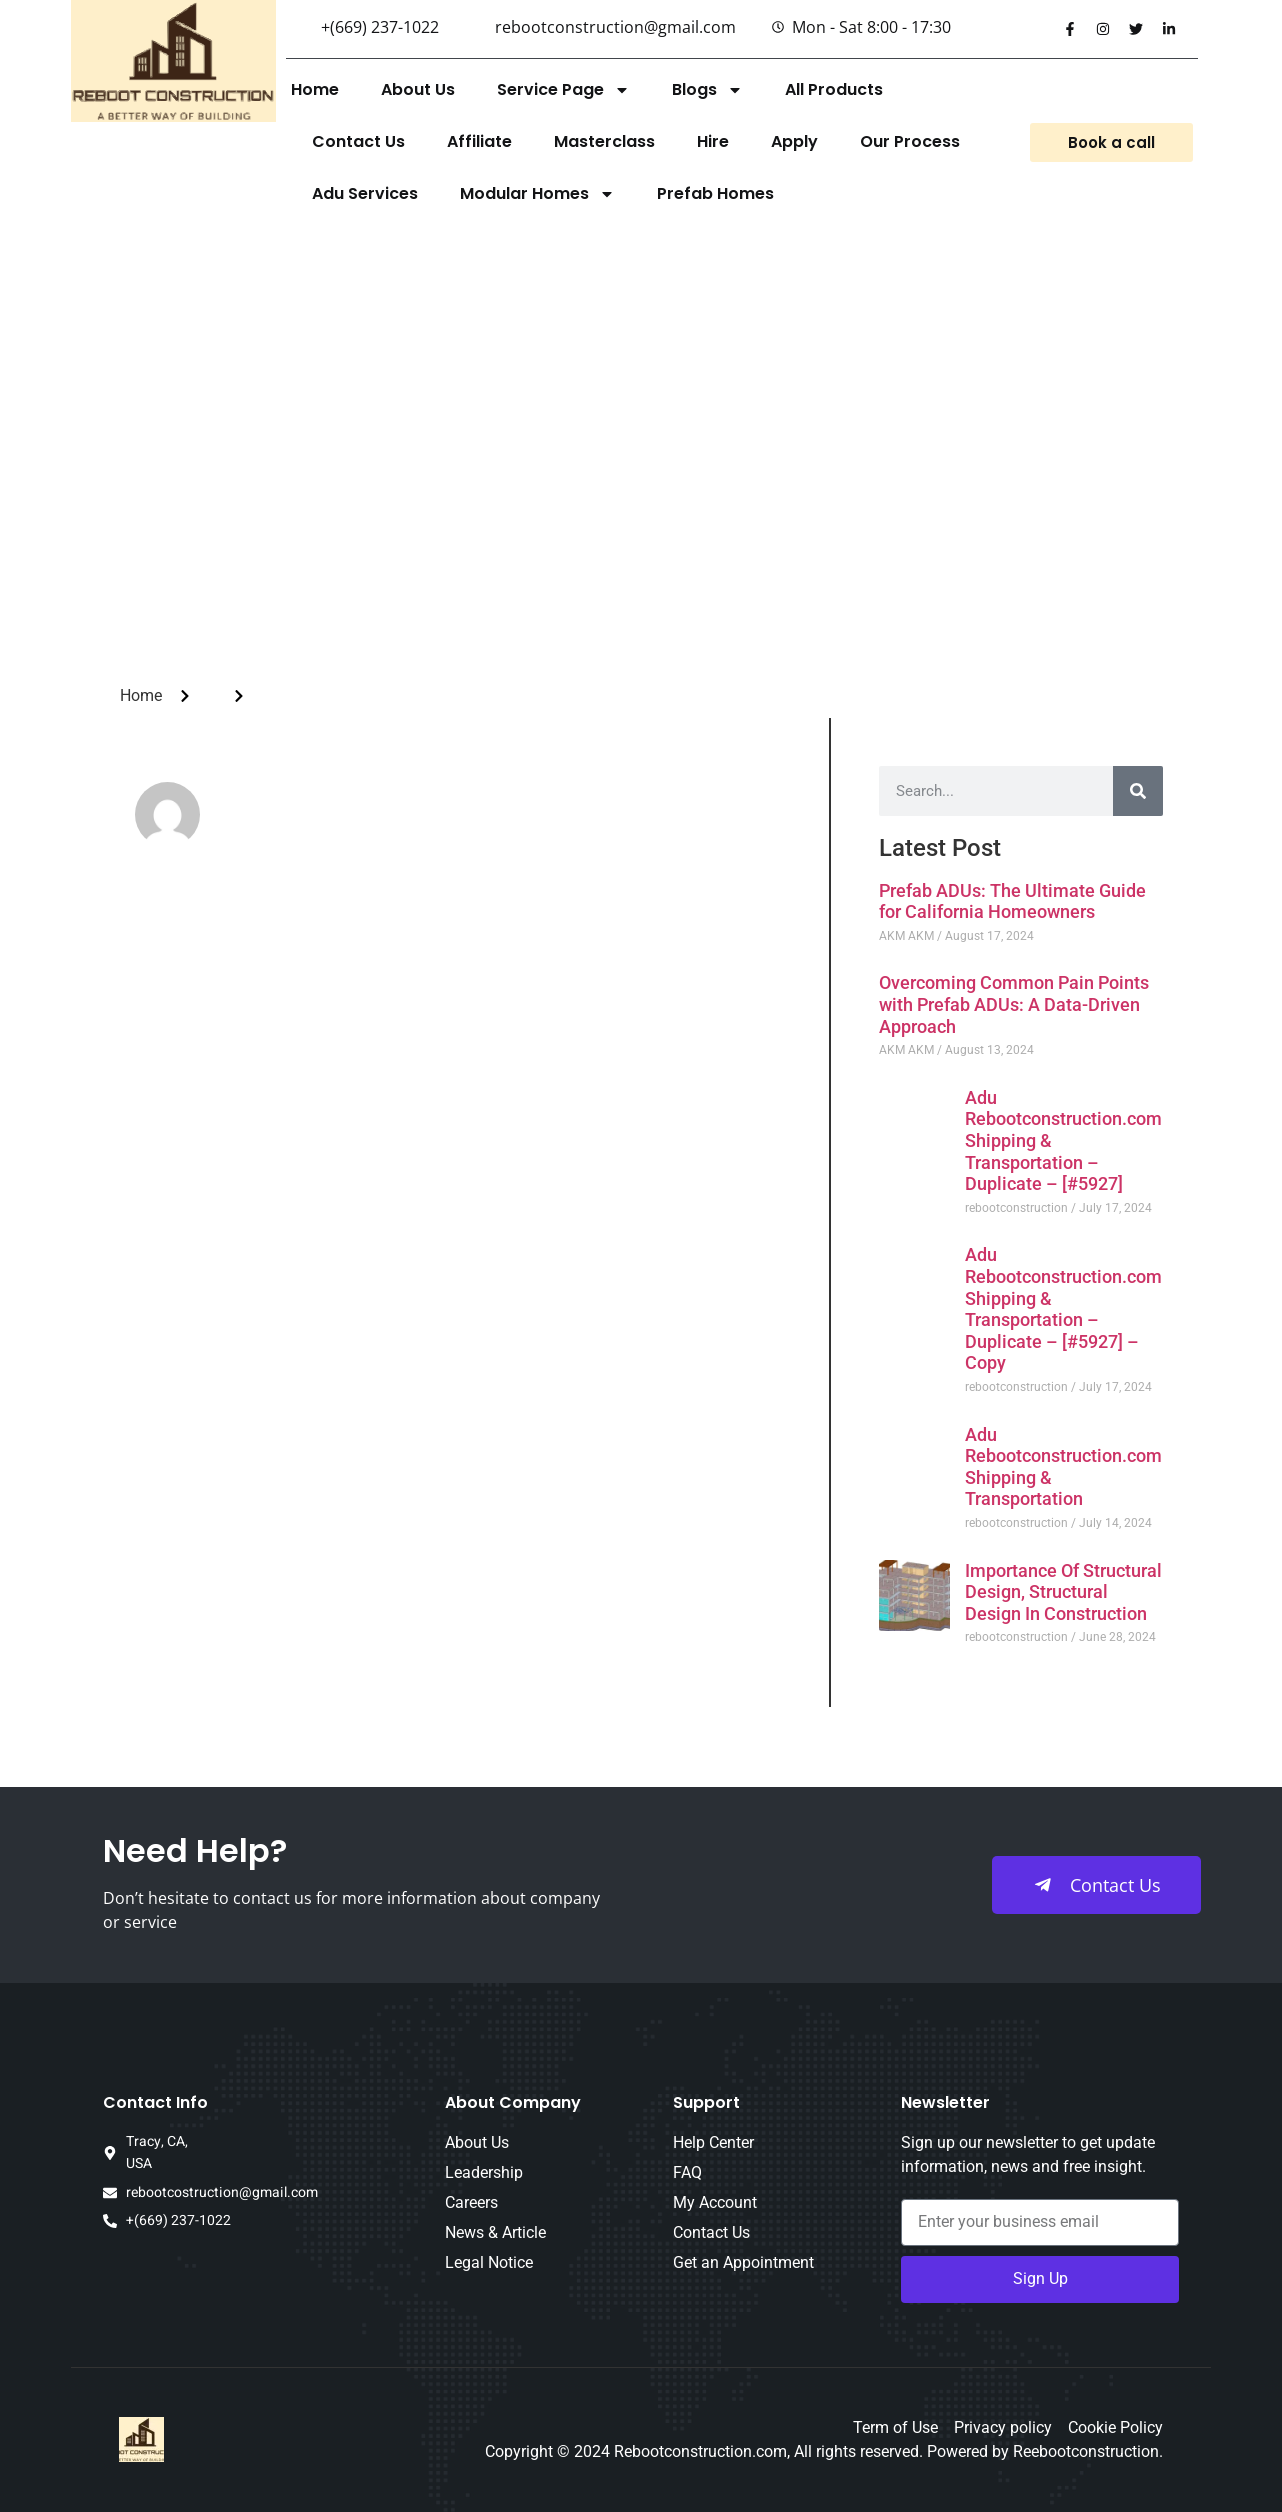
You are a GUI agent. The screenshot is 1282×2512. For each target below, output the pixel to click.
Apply (794, 141)
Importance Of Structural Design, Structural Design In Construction (1063, 1592)
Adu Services (365, 193)
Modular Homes (537, 194)
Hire (713, 141)
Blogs (707, 90)
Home (315, 89)
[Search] (1138, 791)
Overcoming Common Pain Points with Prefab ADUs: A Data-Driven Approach (1014, 1004)
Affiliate (479, 141)
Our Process (910, 141)
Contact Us (358, 141)
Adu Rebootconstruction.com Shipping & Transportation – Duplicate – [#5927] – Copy (1063, 1308)
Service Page (563, 90)
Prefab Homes (715, 193)
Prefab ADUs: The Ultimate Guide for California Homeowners (1012, 901)
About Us (418, 89)
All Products (834, 89)
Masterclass (604, 141)
